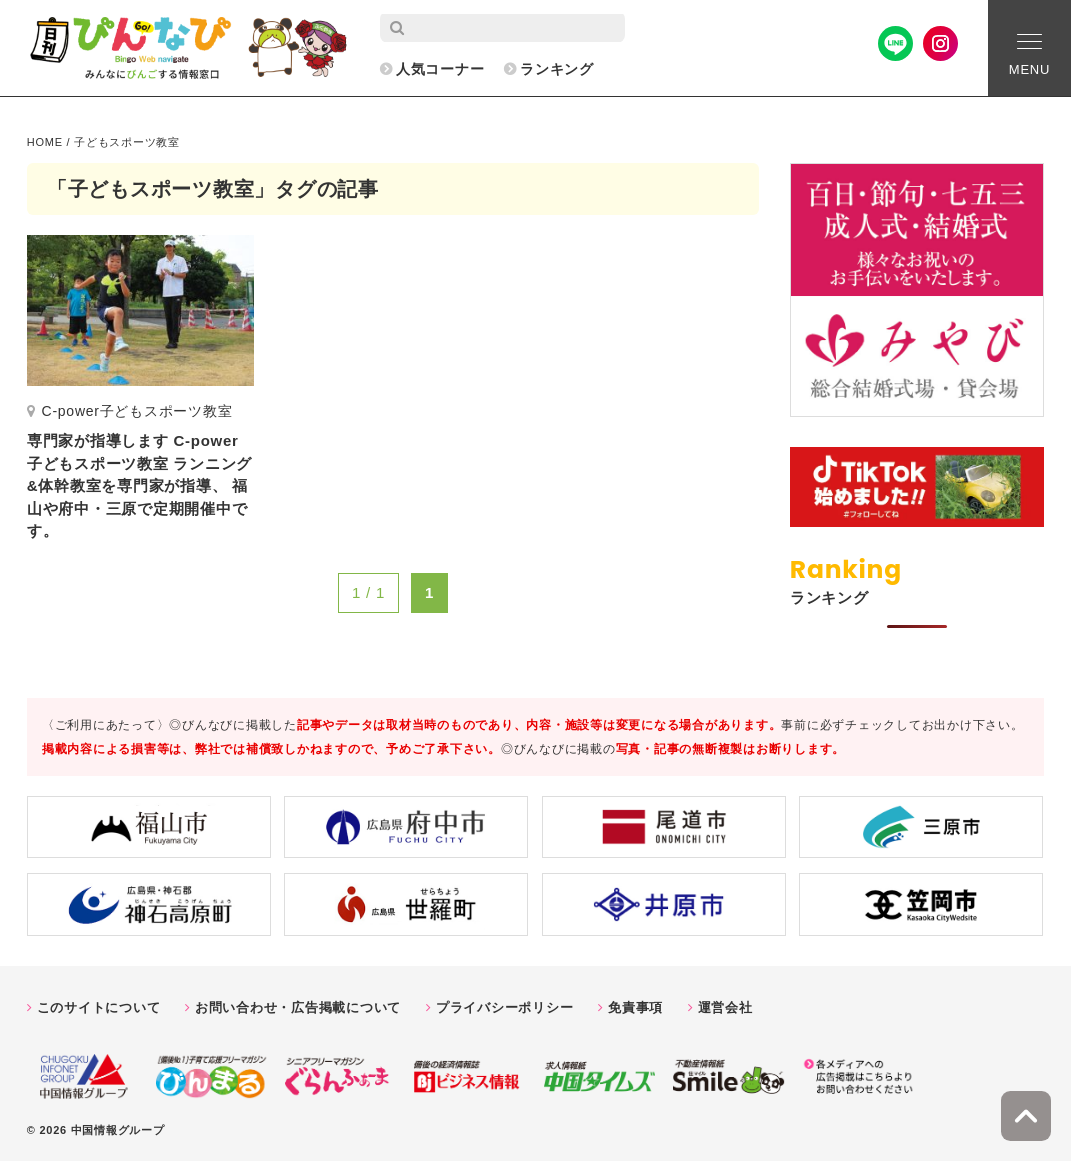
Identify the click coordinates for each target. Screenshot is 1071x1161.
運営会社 (725, 1007)
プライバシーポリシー (505, 1007)
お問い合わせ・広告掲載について (298, 1007)
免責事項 (635, 1007)
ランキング (557, 69)
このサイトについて (99, 1007)
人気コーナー (440, 69)
